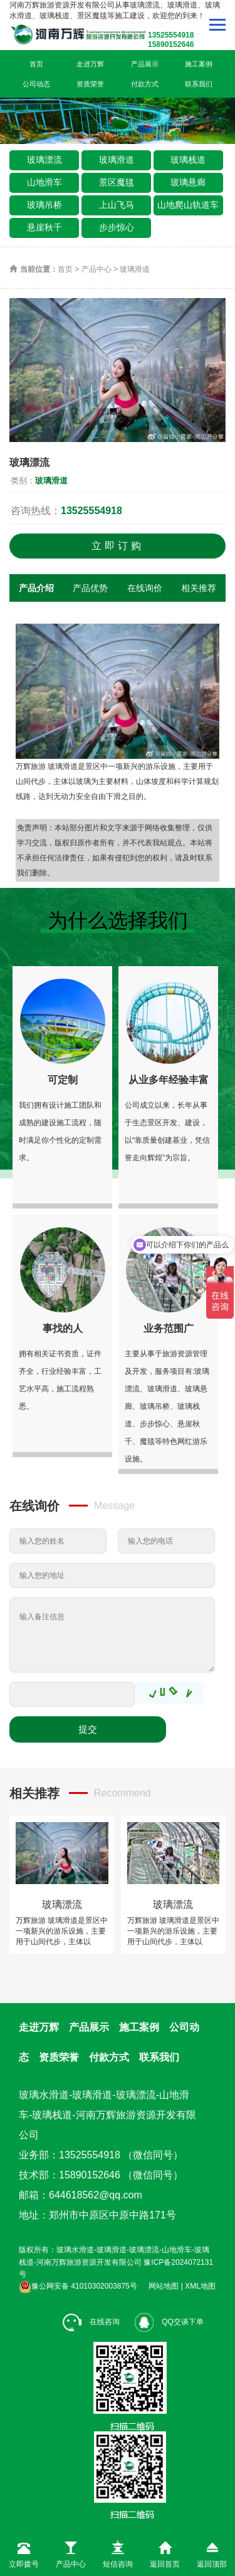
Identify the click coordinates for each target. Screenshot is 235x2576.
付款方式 (145, 84)
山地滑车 (44, 182)
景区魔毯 (116, 182)
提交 (87, 1729)
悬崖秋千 (44, 227)
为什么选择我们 (118, 920)
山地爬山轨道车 (188, 205)
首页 (36, 64)
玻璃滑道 (116, 160)
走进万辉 (90, 64)
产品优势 (90, 588)
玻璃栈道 (188, 160)
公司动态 (36, 84)
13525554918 (91, 510)
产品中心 (96, 269)
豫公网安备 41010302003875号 (78, 2286)
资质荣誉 (90, 84)
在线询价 (144, 588)
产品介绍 (36, 588)
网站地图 (164, 2286)
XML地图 (200, 2286)
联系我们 (198, 84)
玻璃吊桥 (44, 205)
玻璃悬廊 (188, 182)
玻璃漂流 (44, 160)
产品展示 (145, 64)
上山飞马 (116, 205)
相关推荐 (198, 588)
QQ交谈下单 (169, 2321)
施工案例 (198, 64)
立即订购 (117, 545)
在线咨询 (91, 2321)
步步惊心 (116, 227)
